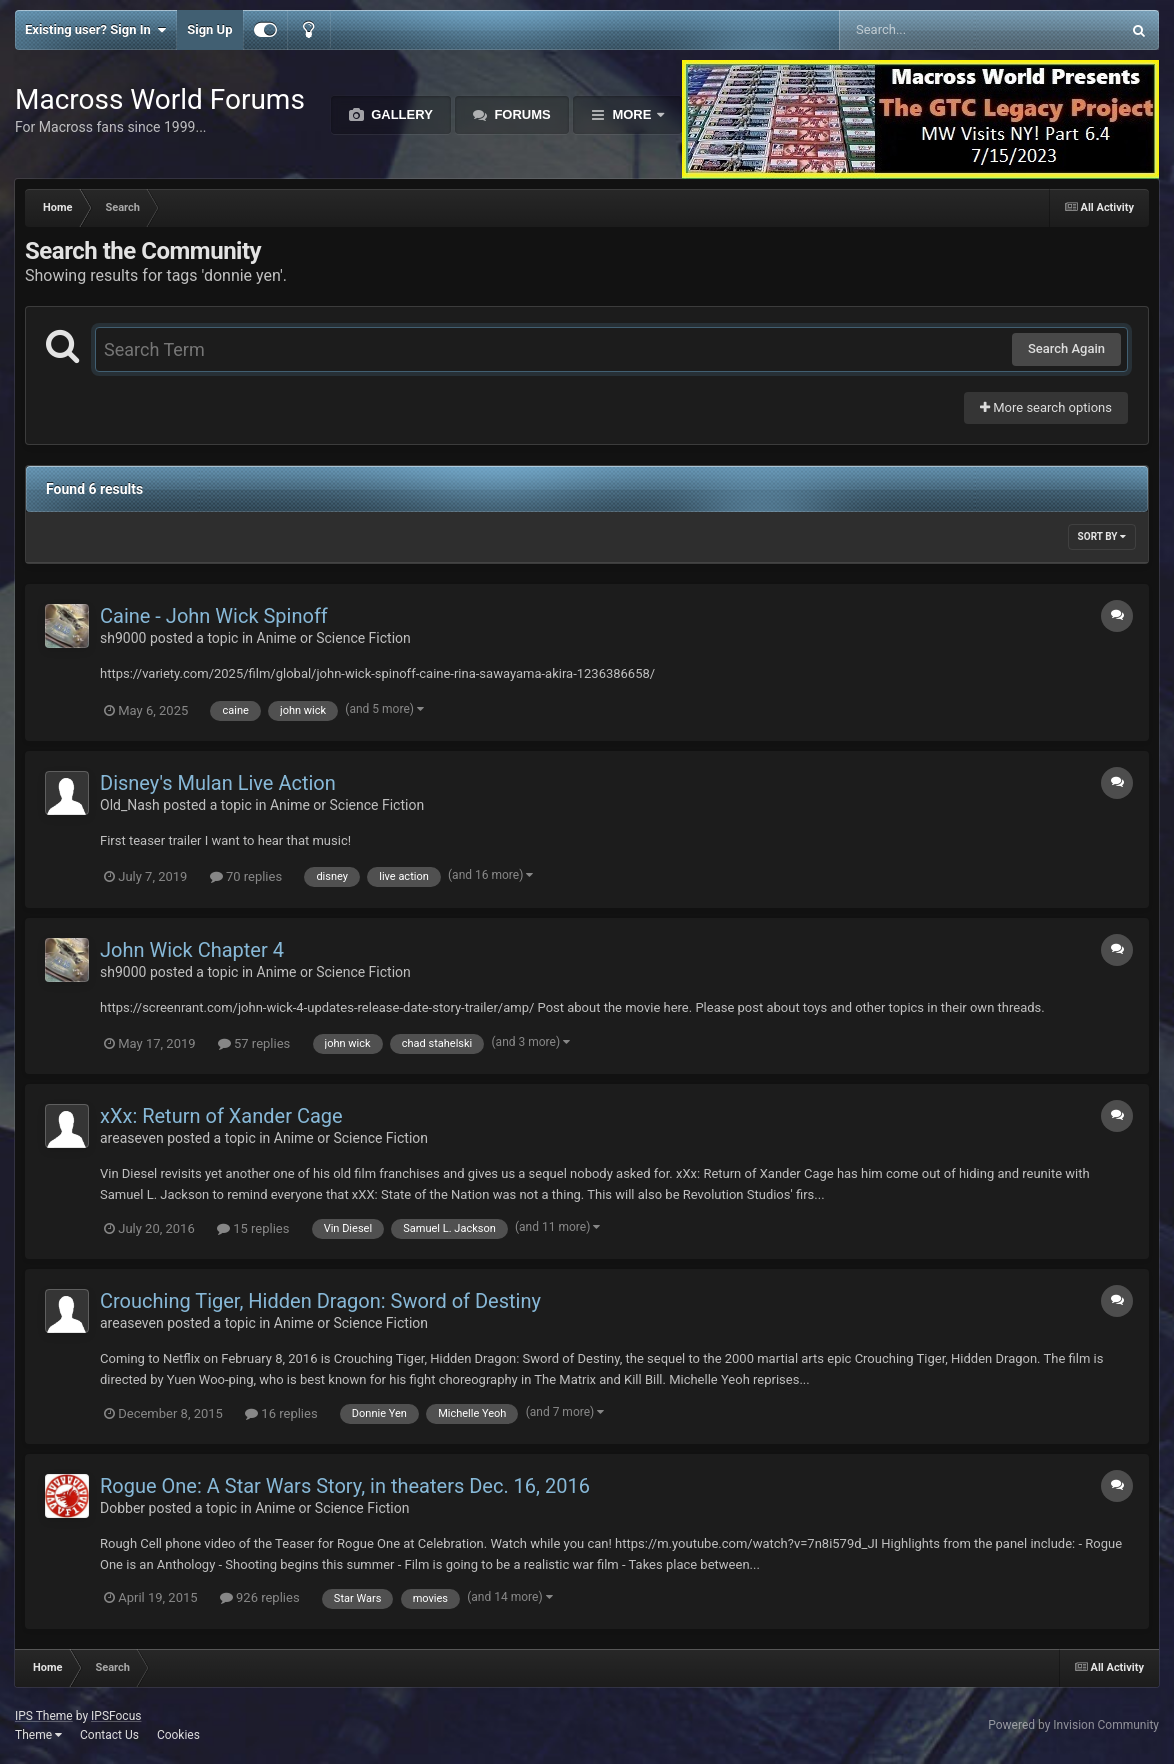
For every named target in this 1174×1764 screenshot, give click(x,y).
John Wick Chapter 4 (192, 950)
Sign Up (209, 29)
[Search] (929, 30)
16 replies (281, 1413)
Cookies (178, 1735)
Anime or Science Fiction (334, 638)
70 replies (246, 876)
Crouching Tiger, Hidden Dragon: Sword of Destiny (320, 1301)
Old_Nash (130, 805)
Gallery (400, 114)
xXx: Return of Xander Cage (221, 1116)
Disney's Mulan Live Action (218, 783)
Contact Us (109, 1735)
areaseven (132, 1138)
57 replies (254, 1043)
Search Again (1066, 348)
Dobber (122, 1508)
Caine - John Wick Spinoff (214, 616)
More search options (1046, 407)
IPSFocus (116, 1716)
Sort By (1102, 536)
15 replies (253, 1228)
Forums (521, 114)
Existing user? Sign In (95, 30)
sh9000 (123, 638)
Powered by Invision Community (1073, 1725)
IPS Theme (44, 1716)
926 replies (260, 1597)
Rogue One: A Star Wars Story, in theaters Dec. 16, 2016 (345, 1486)
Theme (38, 1735)
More (632, 114)
